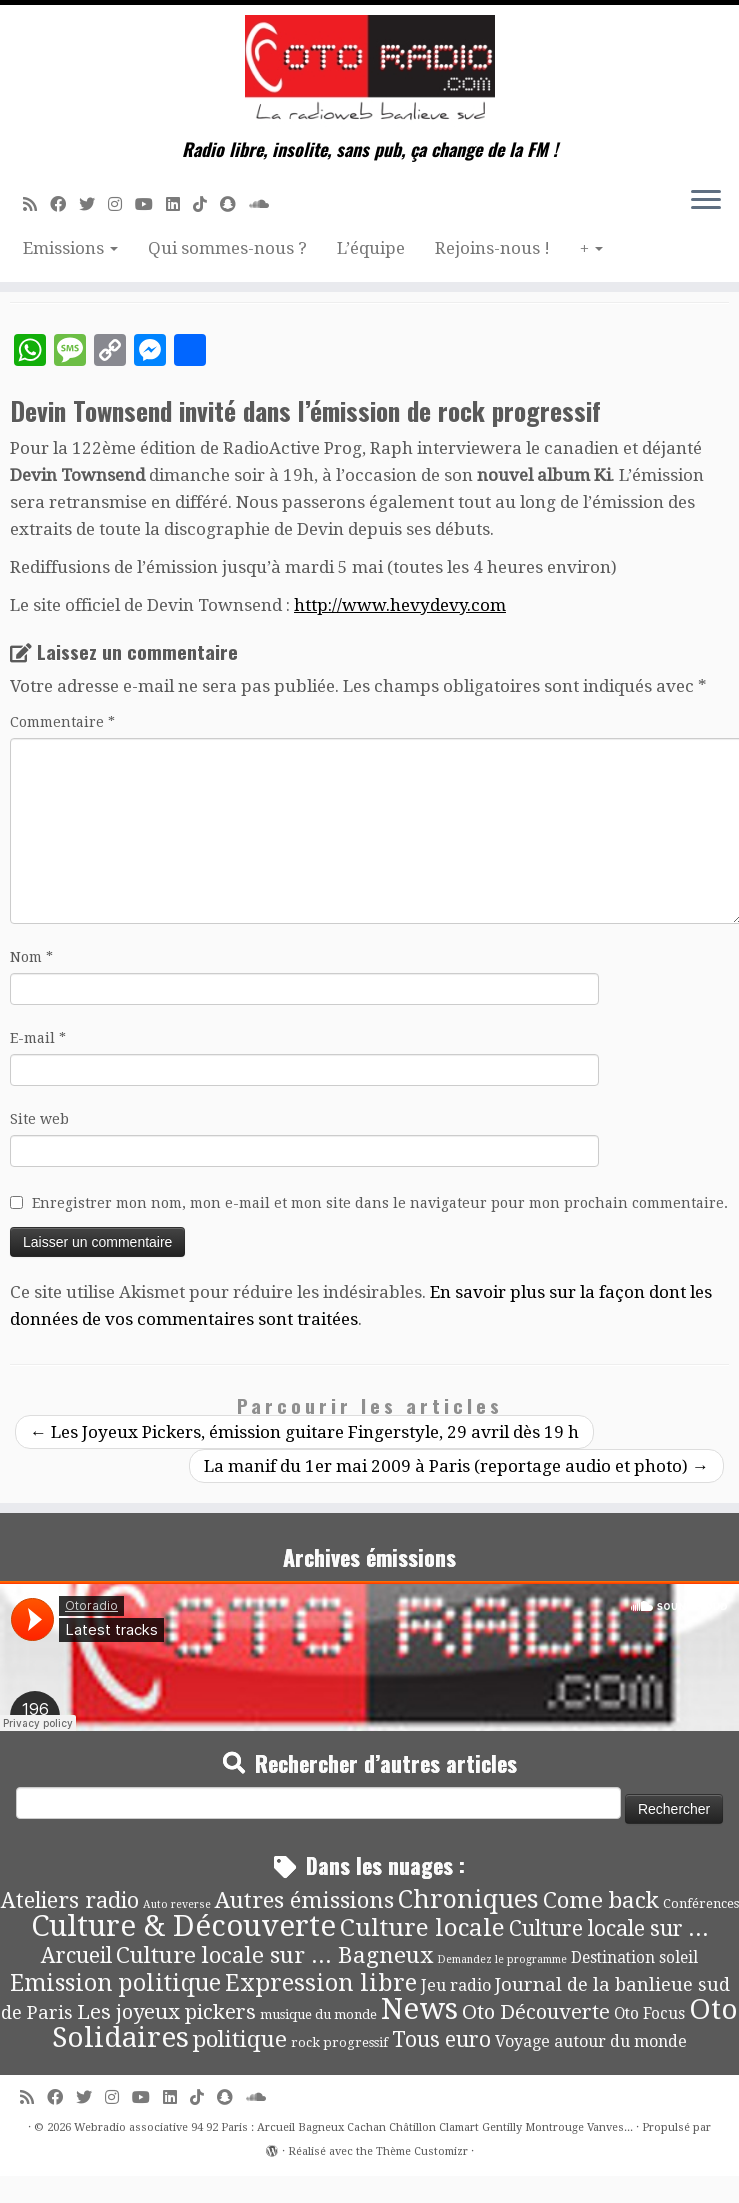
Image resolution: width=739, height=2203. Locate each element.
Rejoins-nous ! (492, 248)
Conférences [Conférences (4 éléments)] (701, 1903)
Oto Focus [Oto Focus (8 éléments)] (649, 2014)
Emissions (70, 248)
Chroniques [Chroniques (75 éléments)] (468, 1899)
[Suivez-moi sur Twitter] (93, 204)
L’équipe (371, 248)
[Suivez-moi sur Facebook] (64, 204)
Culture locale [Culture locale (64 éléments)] (422, 1927)
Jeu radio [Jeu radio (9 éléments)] (456, 1985)
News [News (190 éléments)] (419, 2009)
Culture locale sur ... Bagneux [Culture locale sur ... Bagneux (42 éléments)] (274, 1955)
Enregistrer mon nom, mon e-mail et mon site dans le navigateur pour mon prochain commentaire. (380, 1203)
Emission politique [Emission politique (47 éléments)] (115, 1983)
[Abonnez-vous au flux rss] (36, 204)
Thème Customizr (422, 2151)
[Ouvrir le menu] (706, 201)
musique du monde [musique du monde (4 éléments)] (318, 2014)
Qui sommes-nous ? (227, 248)
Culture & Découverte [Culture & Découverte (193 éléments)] (183, 1926)
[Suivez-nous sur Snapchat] (234, 204)
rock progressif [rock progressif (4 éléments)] (339, 2042)
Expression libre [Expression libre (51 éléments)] (321, 1983)
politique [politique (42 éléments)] (240, 2039)
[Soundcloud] (265, 204)
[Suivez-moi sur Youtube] (150, 204)
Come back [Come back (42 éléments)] (601, 1900)
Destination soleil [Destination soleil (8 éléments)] (634, 1958)
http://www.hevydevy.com (400, 605)
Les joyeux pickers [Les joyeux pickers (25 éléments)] (166, 2012)
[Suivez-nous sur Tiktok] (206, 204)
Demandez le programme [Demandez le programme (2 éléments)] (502, 1959)
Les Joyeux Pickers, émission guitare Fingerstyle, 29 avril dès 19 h (304, 1432)
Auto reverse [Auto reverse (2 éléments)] (177, 1904)
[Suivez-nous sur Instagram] (121, 204)
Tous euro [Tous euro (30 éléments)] (441, 2039)
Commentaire (62, 722)
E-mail (38, 1038)
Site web (39, 1119)
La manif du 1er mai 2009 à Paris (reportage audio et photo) (456, 1466)
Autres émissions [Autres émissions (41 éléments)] (304, 1900)
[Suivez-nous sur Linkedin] (179, 204)
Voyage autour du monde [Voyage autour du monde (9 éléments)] (591, 2041)
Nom (31, 957)
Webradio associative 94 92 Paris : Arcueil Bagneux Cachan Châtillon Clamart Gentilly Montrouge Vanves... (353, 2127)
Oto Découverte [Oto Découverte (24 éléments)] (536, 2012)
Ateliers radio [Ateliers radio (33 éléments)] (70, 1900)
